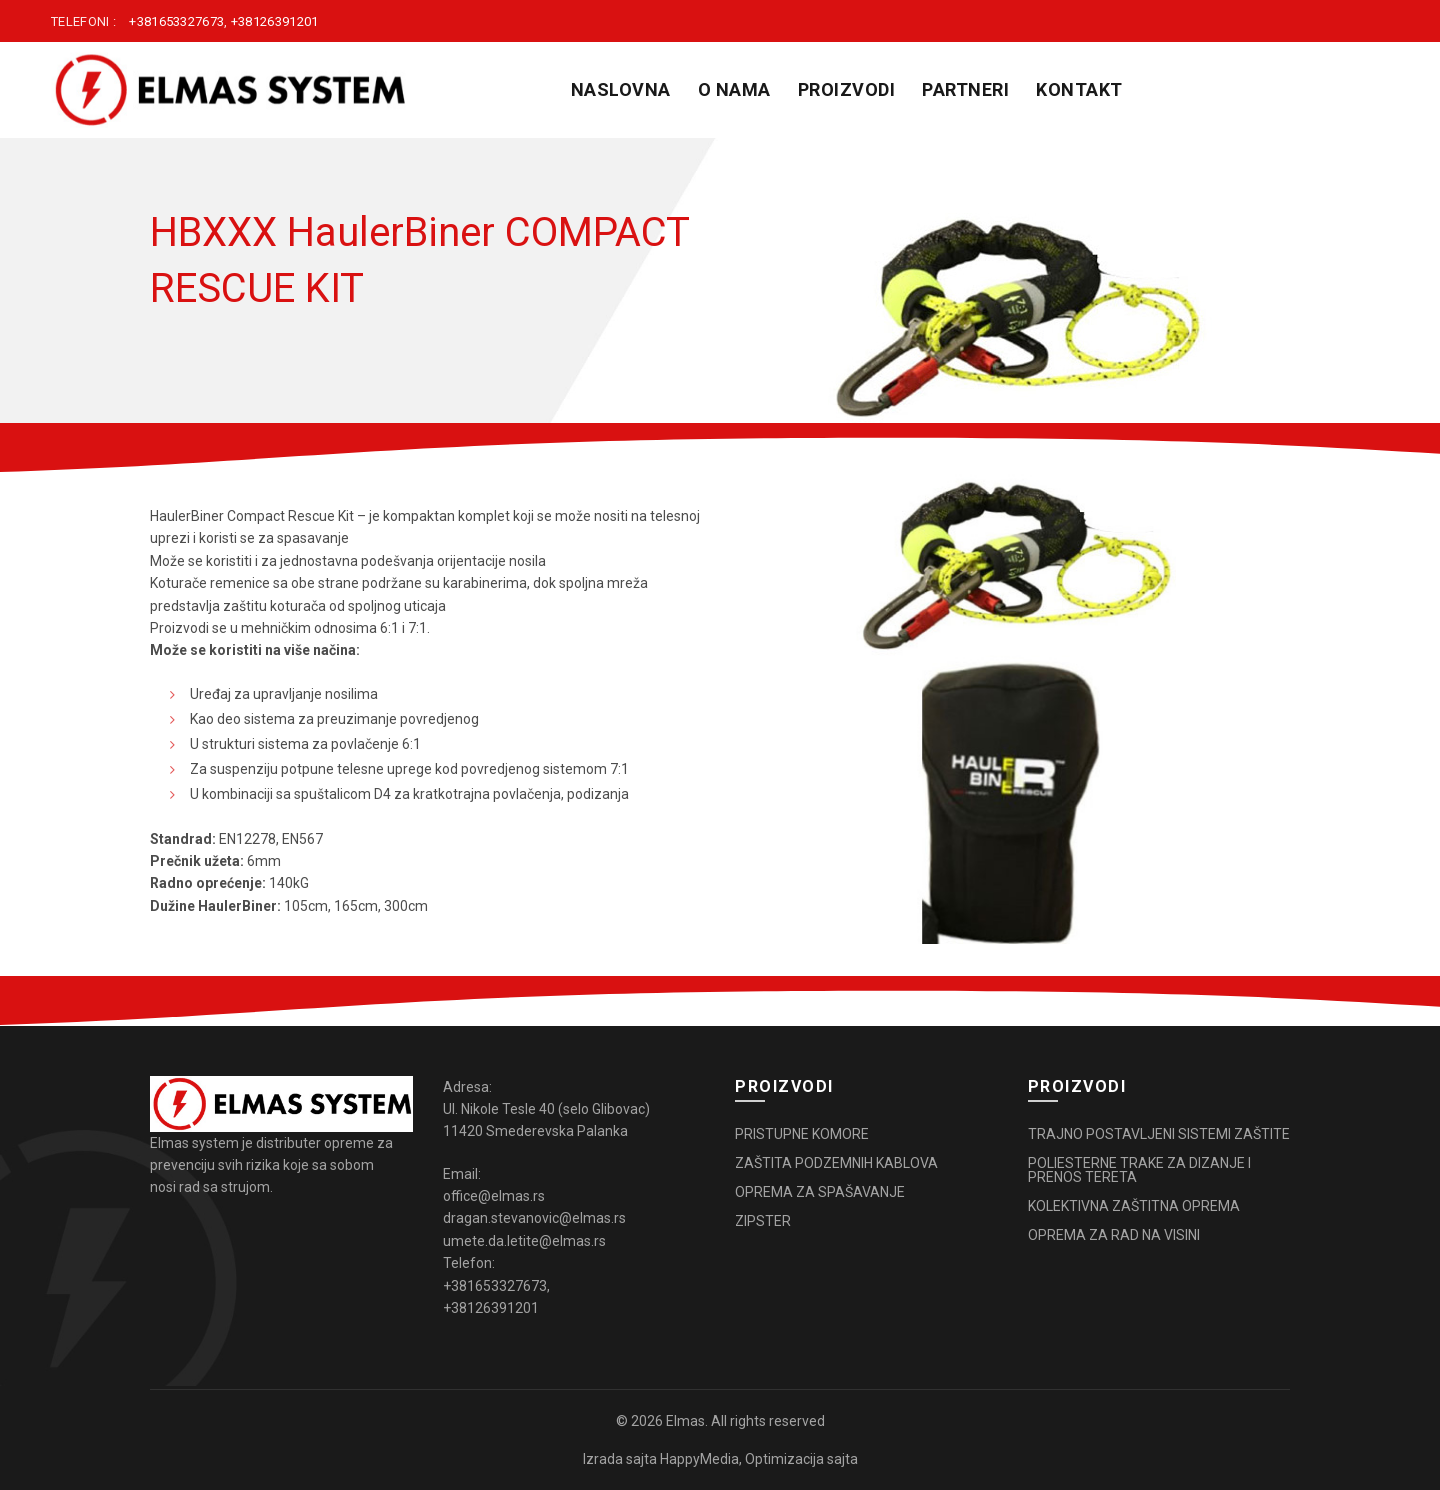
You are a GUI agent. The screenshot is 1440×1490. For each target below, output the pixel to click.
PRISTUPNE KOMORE (802, 1134)
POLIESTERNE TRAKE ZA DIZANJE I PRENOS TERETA (1139, 1170)
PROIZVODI (847, 89)
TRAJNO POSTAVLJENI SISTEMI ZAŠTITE (1159, 1134)
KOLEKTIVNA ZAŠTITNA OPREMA (1134, 1206)
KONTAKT (1079, 89)
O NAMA (734, 89)
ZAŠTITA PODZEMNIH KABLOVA (836, 1163)
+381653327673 (176, 21)
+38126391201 (275, 21)
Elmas (685, 1421)
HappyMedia (699, 1459)
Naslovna (621, 89)
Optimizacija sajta (801, 1459)
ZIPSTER (763, 1221)
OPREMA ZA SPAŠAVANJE (820, 1192)
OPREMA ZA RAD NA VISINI (1114, 1235)
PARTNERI (965, 89)
